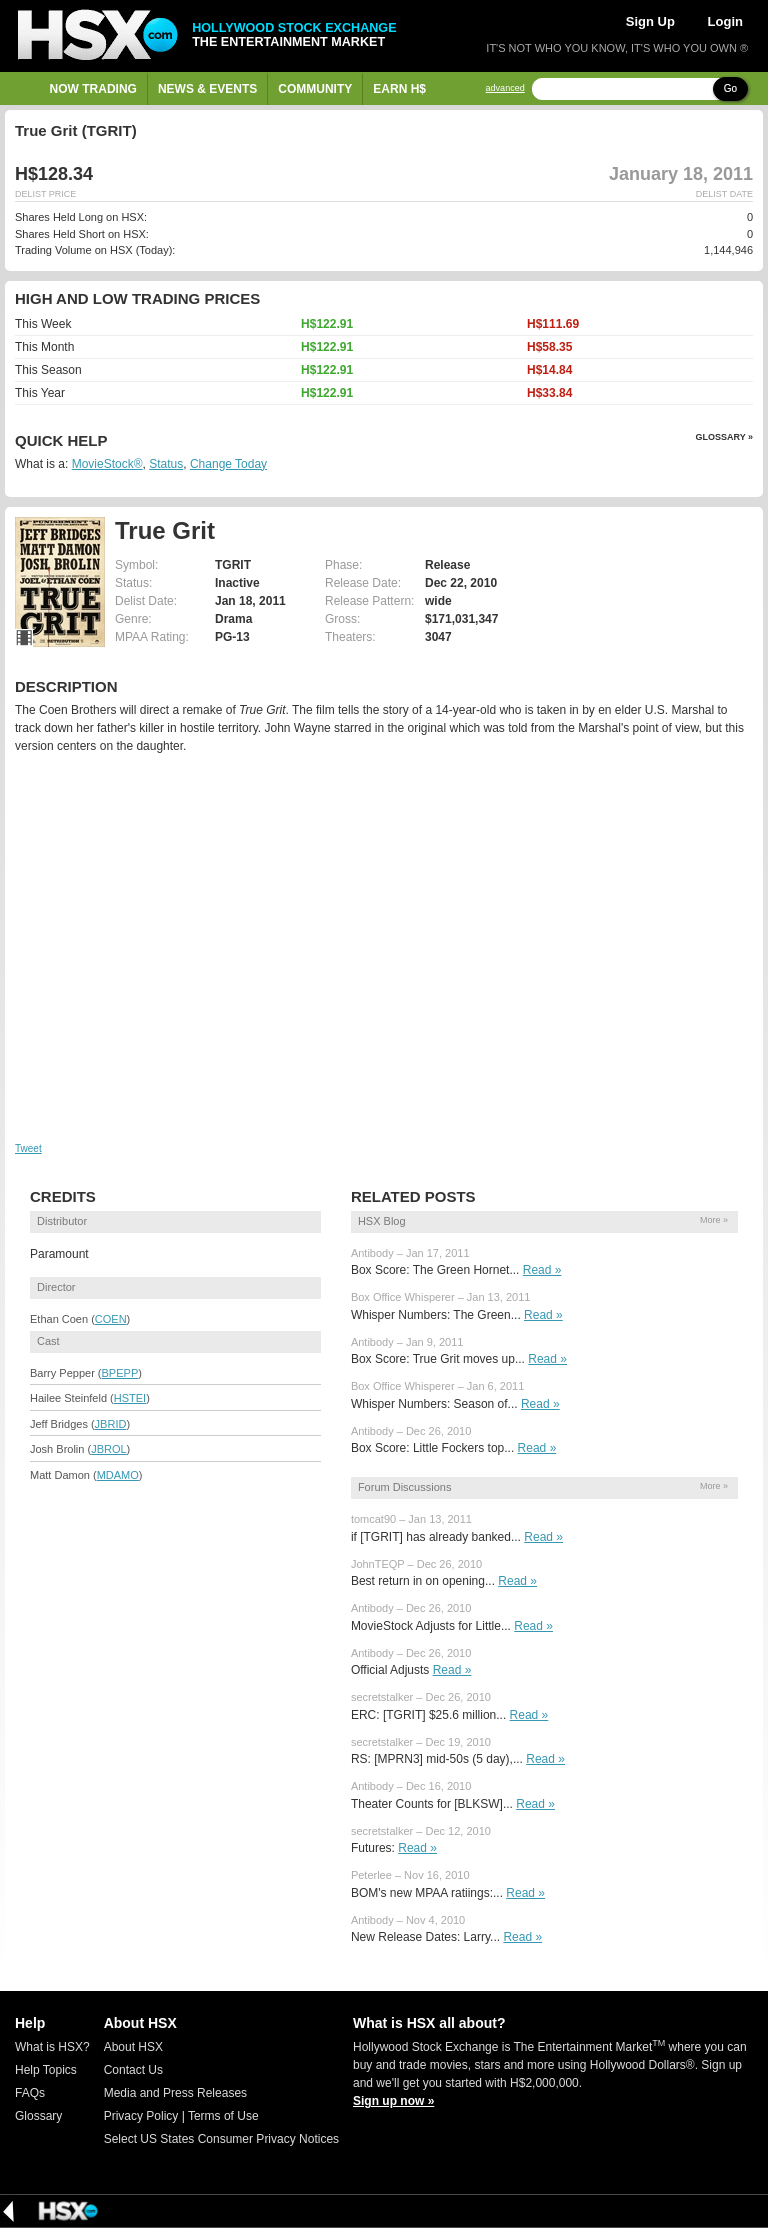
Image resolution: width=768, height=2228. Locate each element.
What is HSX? (52, 2047)
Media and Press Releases (175, 2093)
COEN (111, 1319)
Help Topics (46, 2070)
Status (166, 464)
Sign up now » (393, 2101)
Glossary (38, 2116)
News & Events (207, 89)
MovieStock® (107, 464)
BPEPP (120, 1373)
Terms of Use (223, 2116)
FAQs (30, 2093)
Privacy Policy (141, 2116)
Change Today (228, 464)
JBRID (111, 1424)
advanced (505, 88)
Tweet (28, 1148)
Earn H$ (399, 89)
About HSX (133, 2047)
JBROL (108, 1449)
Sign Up (650, 21)
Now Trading (93, 89)
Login (725, 21)
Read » (542, 1270)
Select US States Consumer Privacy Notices (221, 2139)
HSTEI (130, 1398)
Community (315, 89)
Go (730, 88)
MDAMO (118, 1475)
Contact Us (133, 2070)
